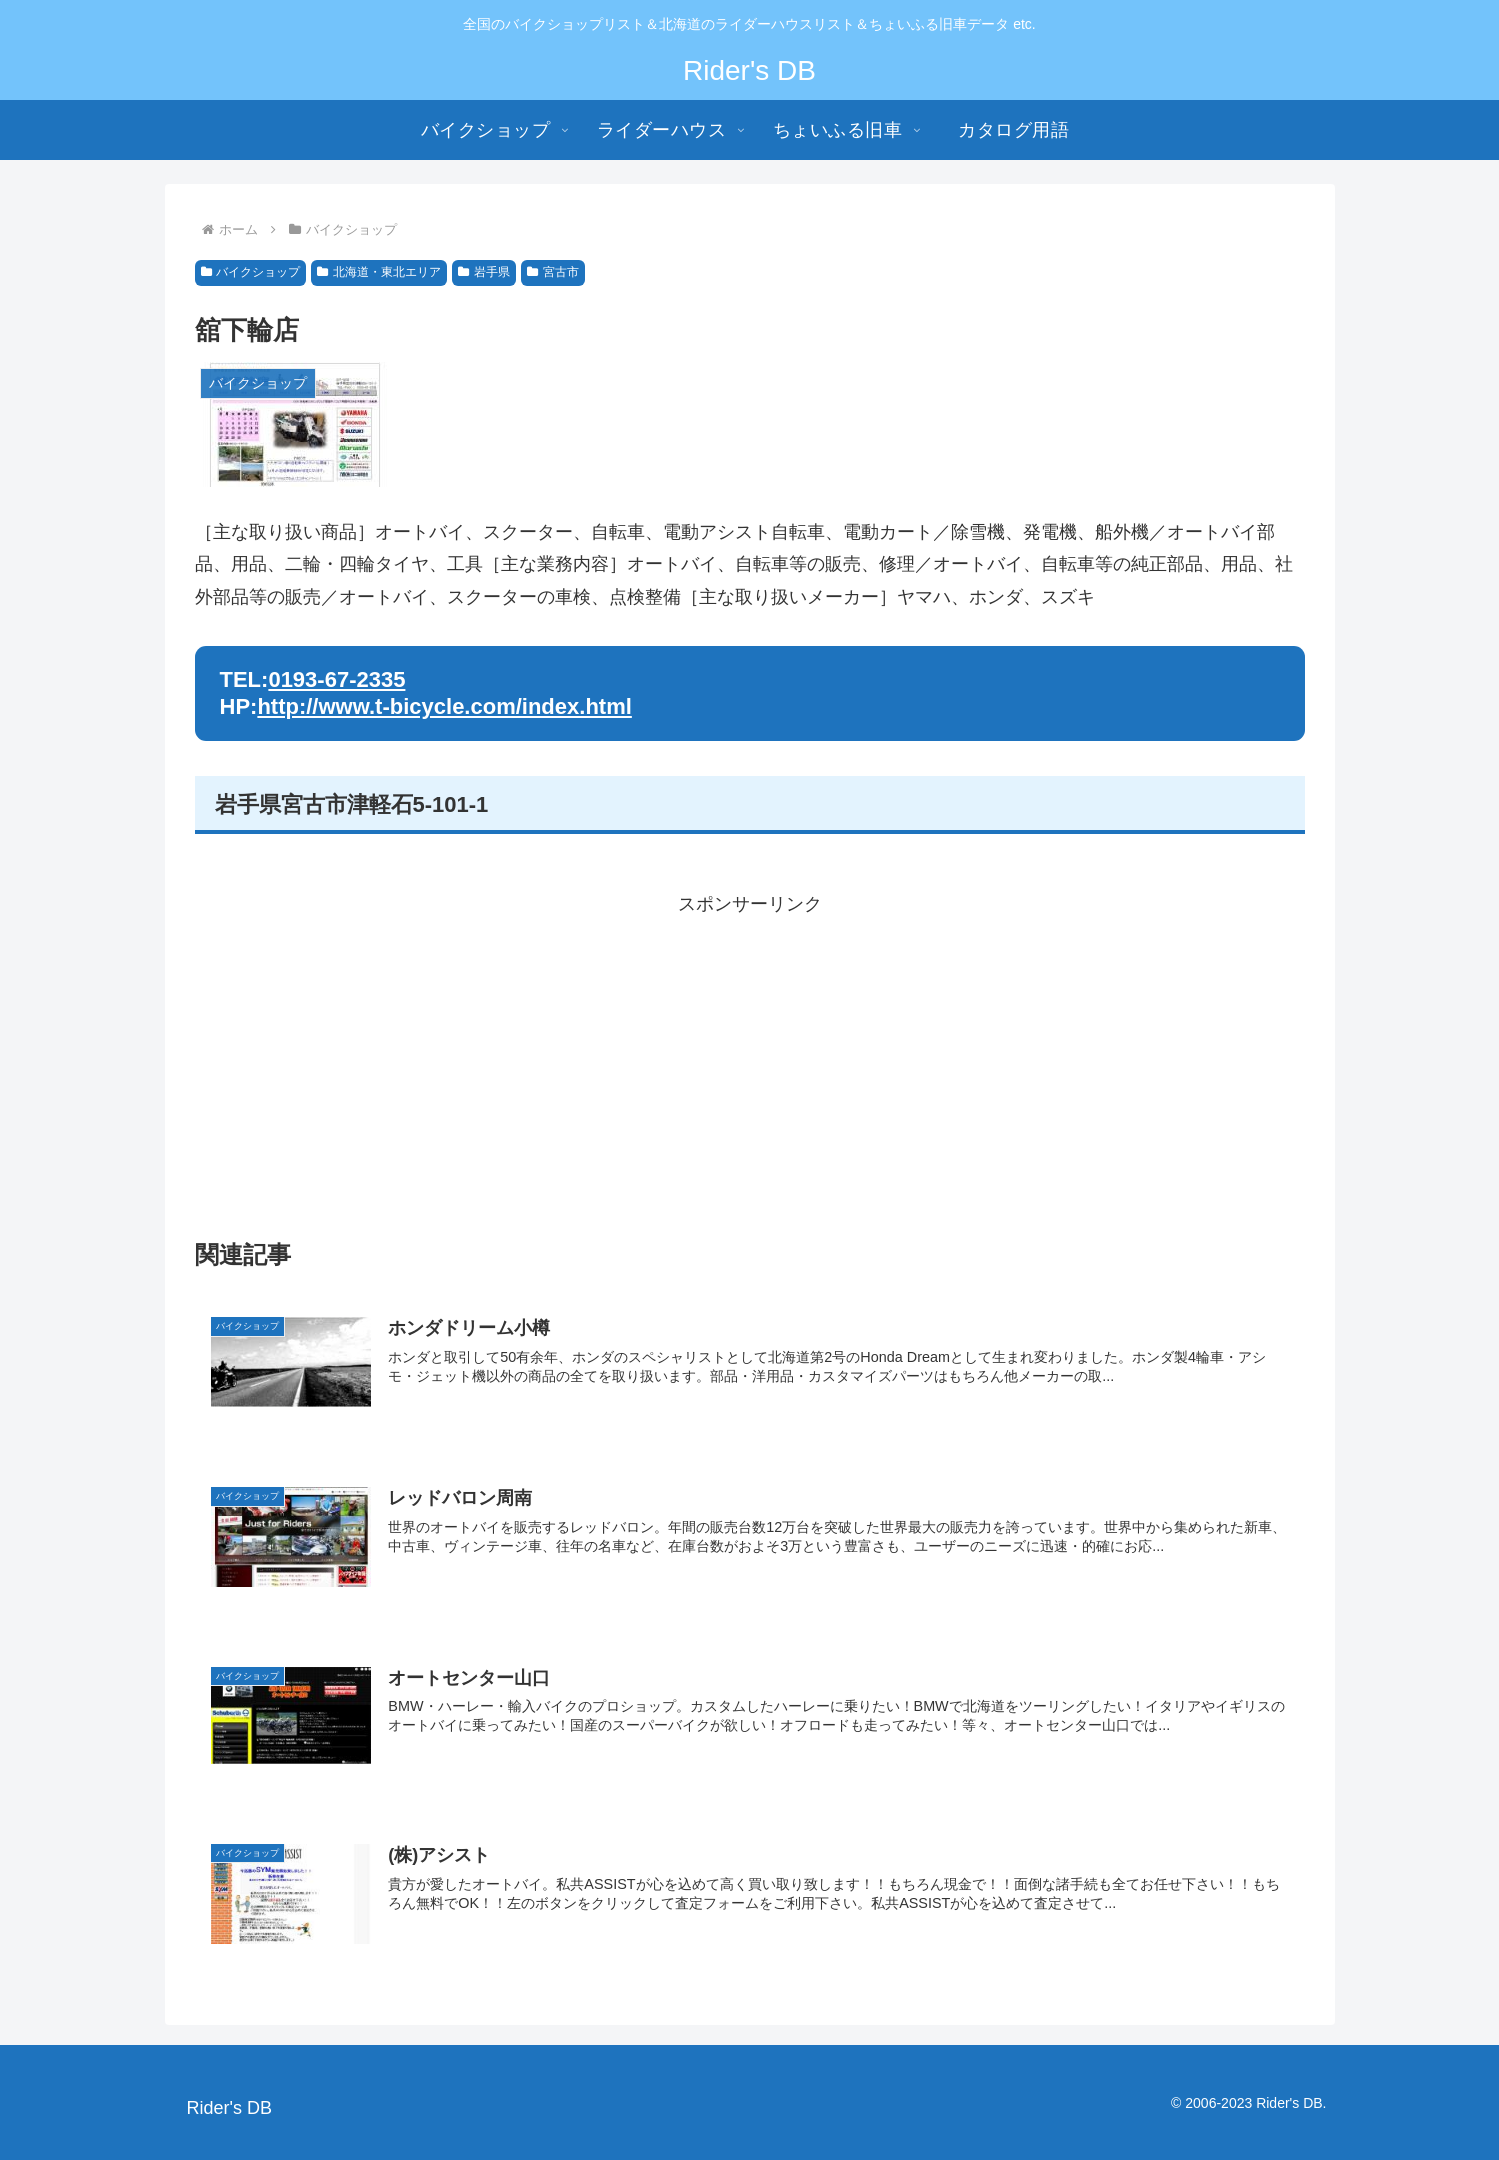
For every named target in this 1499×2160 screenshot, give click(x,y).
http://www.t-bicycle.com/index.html (444, 706)
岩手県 (484, 272)
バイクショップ (251, 272)
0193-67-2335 (336, 679)
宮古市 (553, 272)
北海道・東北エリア (379, 272)
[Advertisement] (750, 1060)
